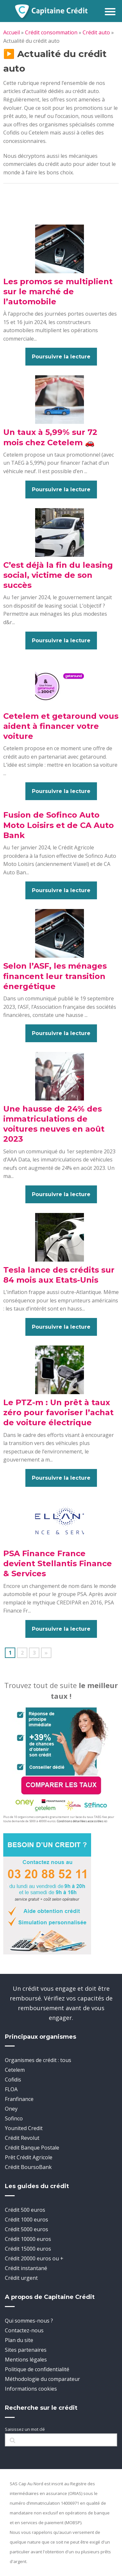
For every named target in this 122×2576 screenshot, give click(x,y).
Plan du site (19, 2340)
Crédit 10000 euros (28, 2239)
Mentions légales (26, 2359)
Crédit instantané (26, 2268)
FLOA (11, 2089)
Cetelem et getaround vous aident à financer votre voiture (60, 726)
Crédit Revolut (22, 2137)
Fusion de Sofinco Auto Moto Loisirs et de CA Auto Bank (58, 825)
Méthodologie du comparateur (42, 2379)
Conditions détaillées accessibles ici (82, 1821)
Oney (11, 2108)
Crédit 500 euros (25, 2209)
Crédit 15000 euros (28, 2248)
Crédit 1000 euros (26, 2219)
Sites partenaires (26, 2349)
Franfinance (19, 2099)
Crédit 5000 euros (26, 2229)
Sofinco (14, 2118)
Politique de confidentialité (37, 2369)
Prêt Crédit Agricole (28, 2157)
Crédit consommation (51, 32)
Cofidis (13, 2079)
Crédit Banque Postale (32, 2147)
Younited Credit (24, 2128)
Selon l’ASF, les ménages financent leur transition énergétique (55, 976)
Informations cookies (31, 2388)
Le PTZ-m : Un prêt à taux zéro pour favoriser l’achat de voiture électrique (58, 1412)
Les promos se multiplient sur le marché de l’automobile (58, 291)
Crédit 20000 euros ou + (34, 2258)
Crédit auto (96, 32)
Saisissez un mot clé (25, 2429)
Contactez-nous (24, 2330)
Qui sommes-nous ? (29, 2320)
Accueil (11, 32)
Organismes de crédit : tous (38, 2060)
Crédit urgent (21, 2277)
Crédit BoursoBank (28, 2167)
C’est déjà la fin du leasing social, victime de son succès (58, 575)
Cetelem (15, 2069)
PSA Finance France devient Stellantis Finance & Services (57, 1563)
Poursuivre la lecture (61, 357)
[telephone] (61, 1893)
